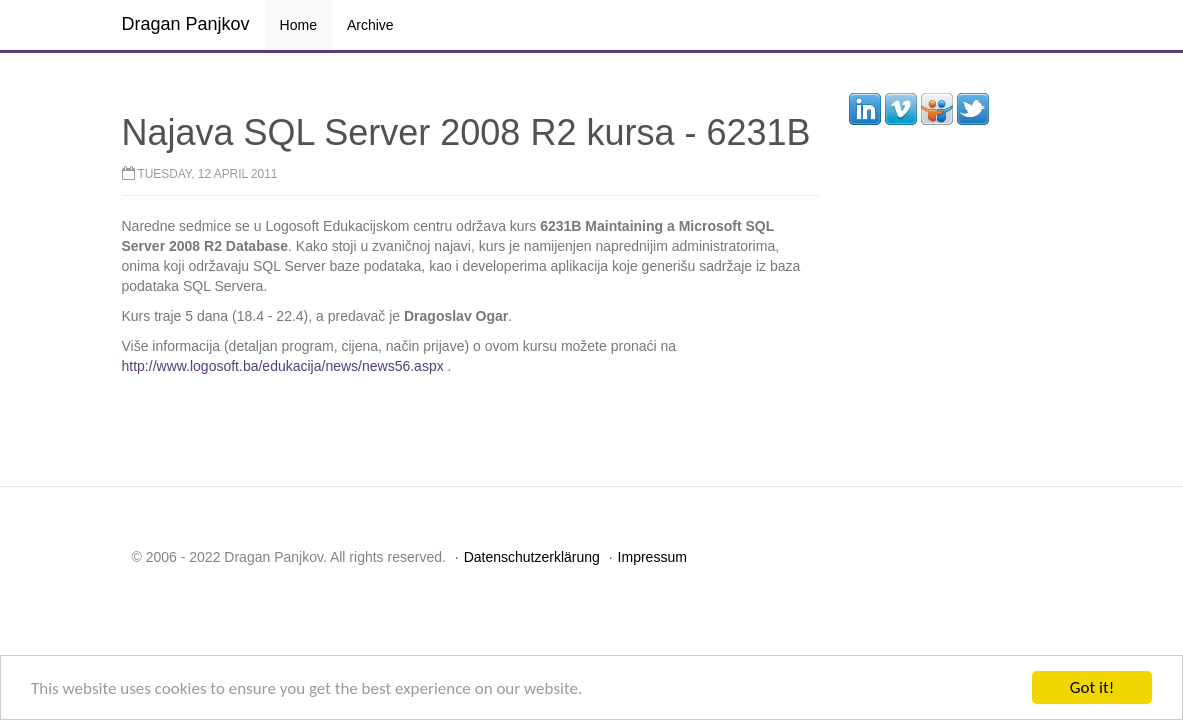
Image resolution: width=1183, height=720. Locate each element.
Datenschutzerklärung (532, 557)
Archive (370, 25)
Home (298, 25)
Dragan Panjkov (186, 24)
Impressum (652, 557)
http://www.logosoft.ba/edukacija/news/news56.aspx (283, 366)
